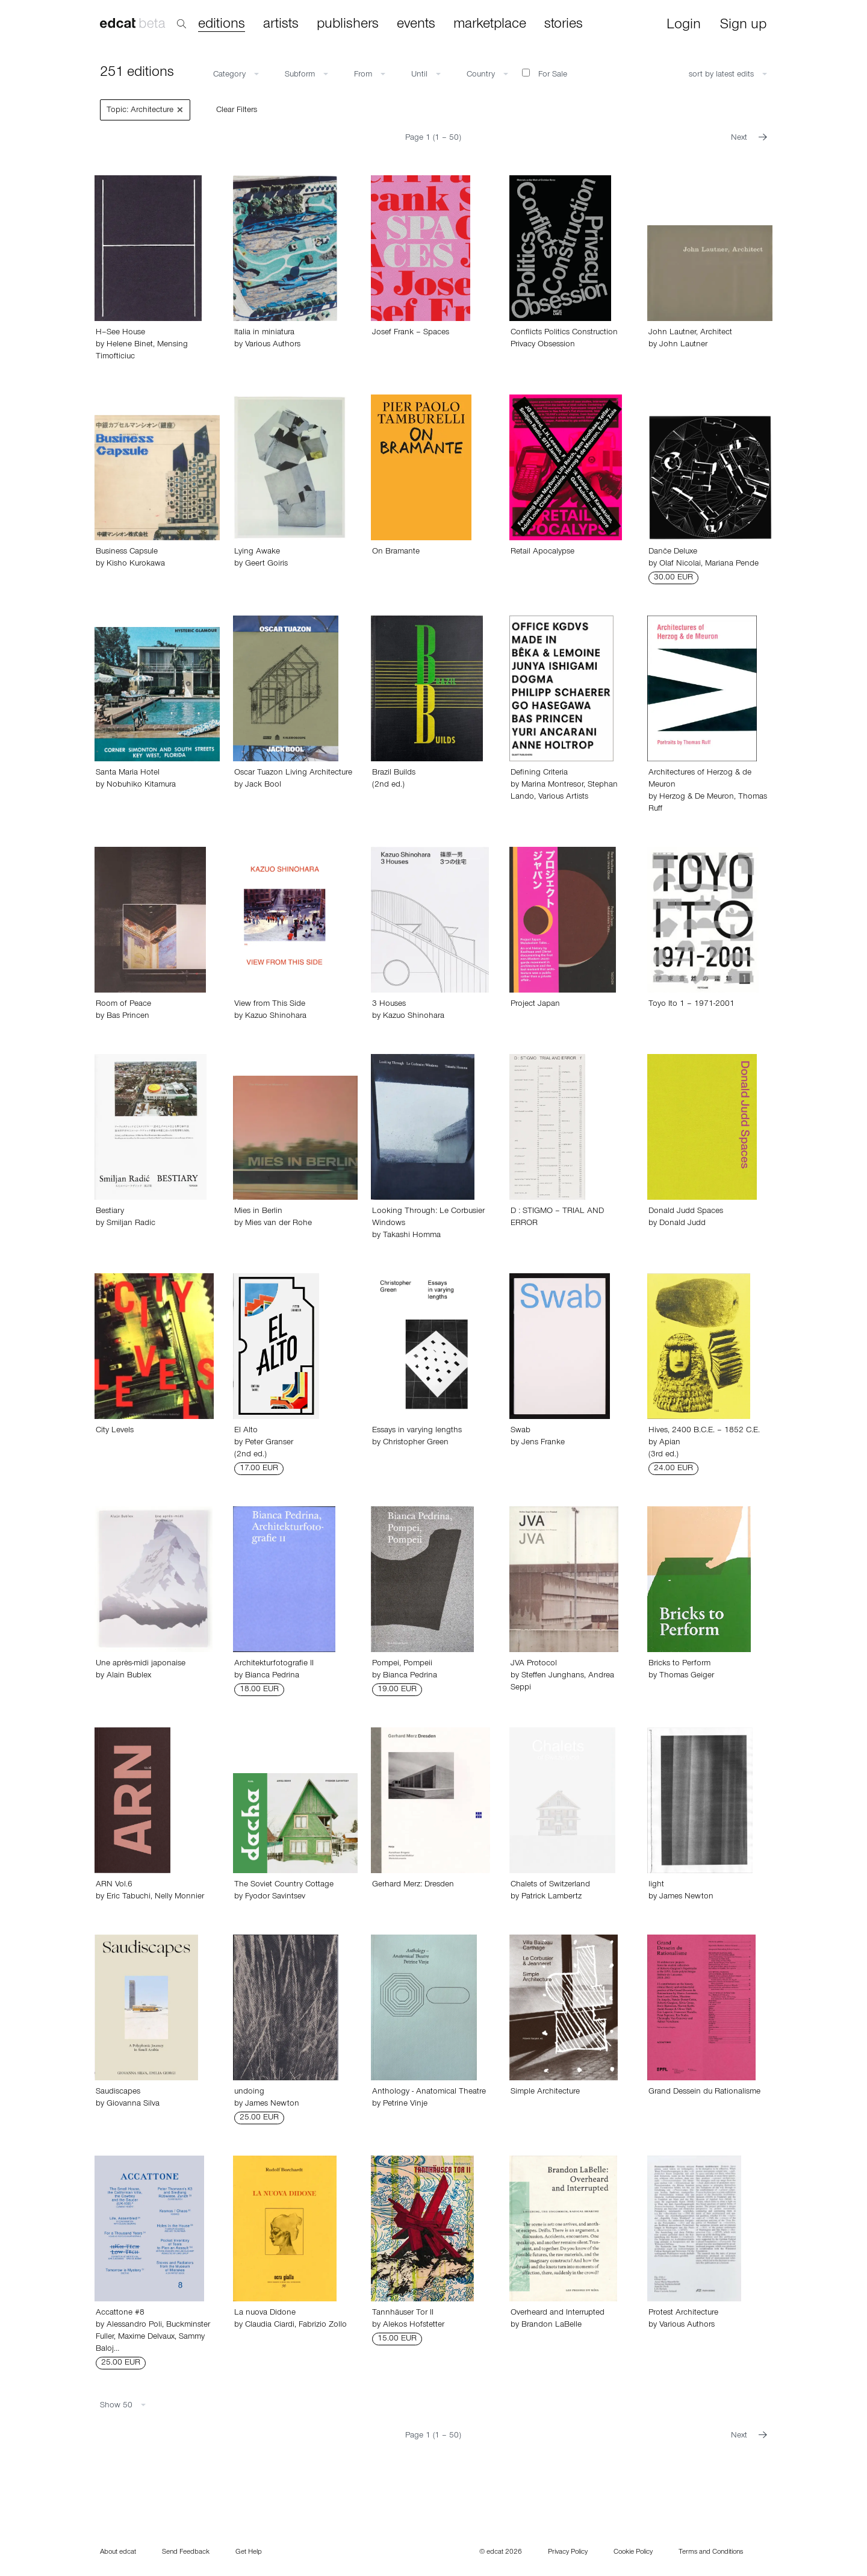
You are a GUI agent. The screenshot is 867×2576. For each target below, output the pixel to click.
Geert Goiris (266, 564)
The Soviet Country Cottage (284, 1885)
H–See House (120, 333)
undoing (249, 2092)
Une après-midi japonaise (140, 1664)
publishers (348, 24)
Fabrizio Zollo (323, 2325)
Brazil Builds (393, 773)
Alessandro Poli (134, 2325)
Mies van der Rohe (278, 1224)
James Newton (686, 1897)
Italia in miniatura (264, 333)
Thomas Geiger (686, 1676)
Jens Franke (543, 1443)
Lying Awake (257, 552)
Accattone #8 (120, 2313)
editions (221, 25)
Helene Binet (130, 345)
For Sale (544, 74)
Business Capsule (127, 552)
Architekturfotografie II (274, 1664)
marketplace (489, 24)
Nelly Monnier (179, 1897)
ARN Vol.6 (114, 1885)
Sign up (743, 26)
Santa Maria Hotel (128, 773)
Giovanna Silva (133, 2104)
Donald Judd (682, 1224)
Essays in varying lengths (417, 1431)
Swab (520, 1431)
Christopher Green (416, 1443)
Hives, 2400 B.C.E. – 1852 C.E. (704, 1431)
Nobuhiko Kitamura (141, 785)
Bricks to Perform (679, 1664)
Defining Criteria (539, 773)
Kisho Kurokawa (136, 564)
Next (749, 138)
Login (684, 26)
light (656, 1885)
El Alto (246, 1431)
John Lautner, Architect (690, 333)
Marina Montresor (552, 785)
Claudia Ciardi (269, 2325)
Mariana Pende (732, 564)
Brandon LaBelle (551, 2325)
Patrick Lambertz (551, 1897)
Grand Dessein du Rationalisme (704, 2092)
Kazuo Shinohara (275, 1016)
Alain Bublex (129, 1676)
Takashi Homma (412, 1236)
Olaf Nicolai (680, 564)
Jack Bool (263, 785)
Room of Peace (123, 1004)
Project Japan (535, 1004)
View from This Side (269, 1004)
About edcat (118, 2552)
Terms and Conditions (711, 2552)
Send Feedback (186, 2552)
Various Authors (272, 345)
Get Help (248, 2552)
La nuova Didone (265, 2313)
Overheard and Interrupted (557, 2313)
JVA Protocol (534, 1664)
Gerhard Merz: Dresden (413, 1885)
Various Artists (563, 797)
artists (281, 24)
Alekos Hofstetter (413, 2325)
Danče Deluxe (672, 552)
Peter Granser (269, 1443)
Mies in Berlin (258, 1212)
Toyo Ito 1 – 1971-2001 (691, 1004)
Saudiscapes (118, 2092)
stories (563, 24)
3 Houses (389, 1004)
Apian (669, 1443)
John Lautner (683, 345)
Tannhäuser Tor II (403, 2313)
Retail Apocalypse (542, 552)
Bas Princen (128, 1016)
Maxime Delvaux (146, 2337)
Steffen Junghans (552, 1676)
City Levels (115, 1431)
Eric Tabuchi (129, 1897)
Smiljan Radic (131, 1224)
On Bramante (396, 552)
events (416, 24)
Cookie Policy (633, 2552)
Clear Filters (236, 111)
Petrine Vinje (405, 2104)
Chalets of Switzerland (550, 1885)
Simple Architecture (545, 2092)
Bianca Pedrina (272, 1676)
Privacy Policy (568, 2552)
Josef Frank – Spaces (410, 333)
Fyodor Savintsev (275, 1897)
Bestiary (110, 1212)
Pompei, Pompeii (402, 1664)
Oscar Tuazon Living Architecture (293, 773)
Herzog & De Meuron (696, 797)
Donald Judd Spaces (685, 1212)
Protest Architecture (683, 2313)
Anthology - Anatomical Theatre (429, 2092)
